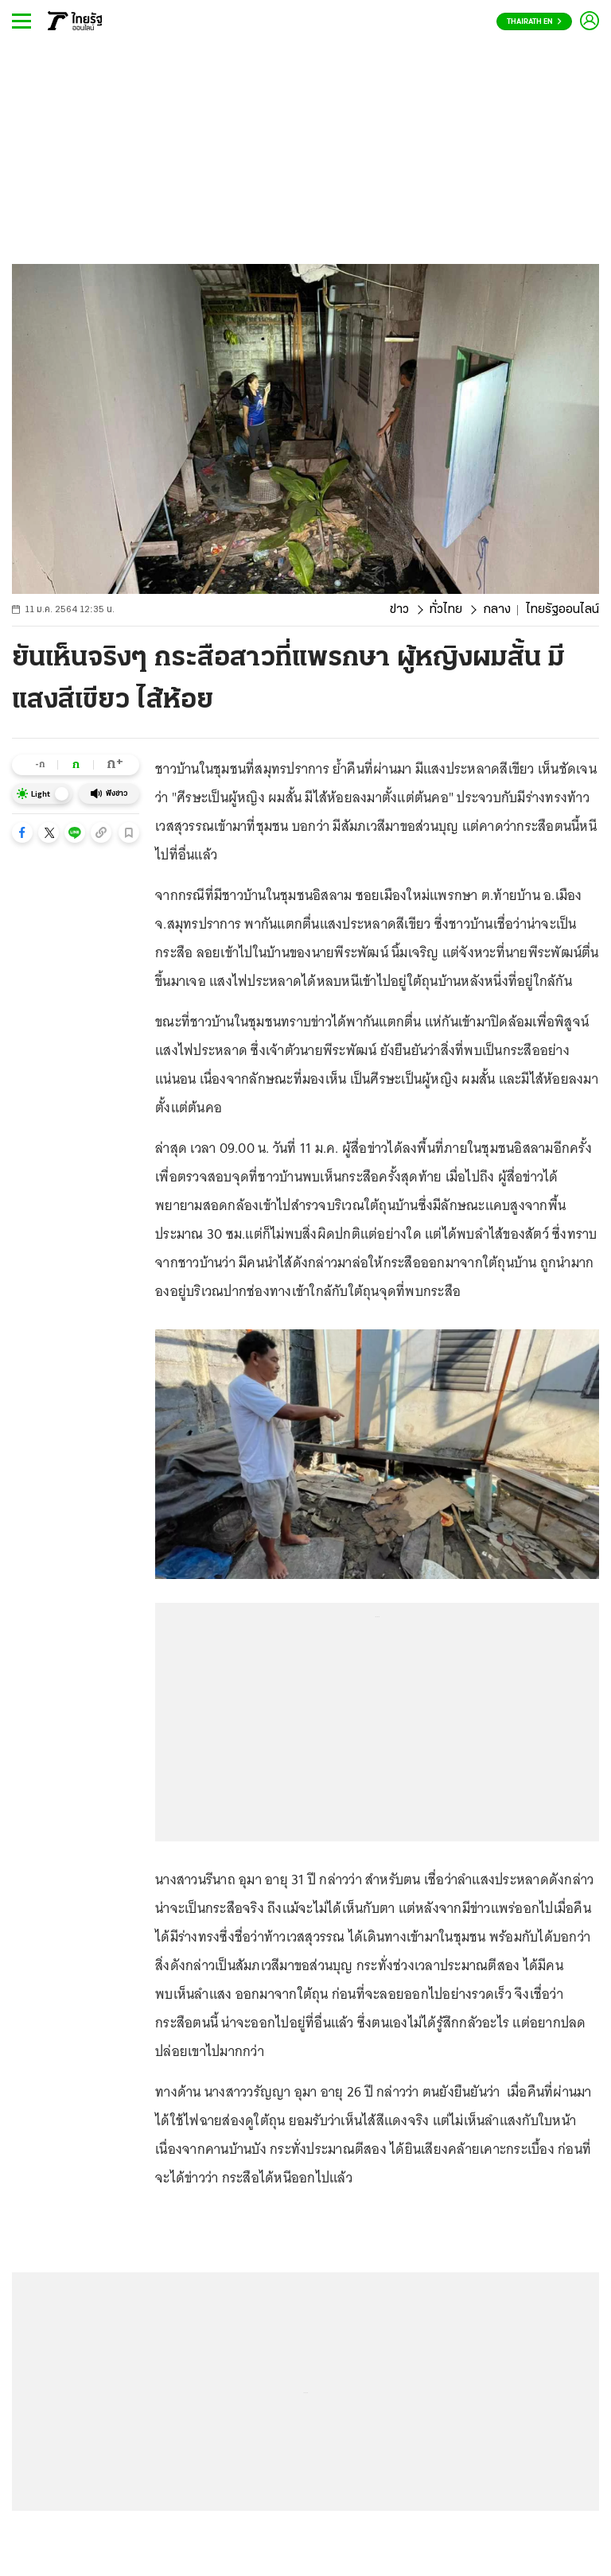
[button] (22, 832)
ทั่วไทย (446, 609)
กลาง (497, 609)
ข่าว (399, 609)
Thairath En (534, 21)
